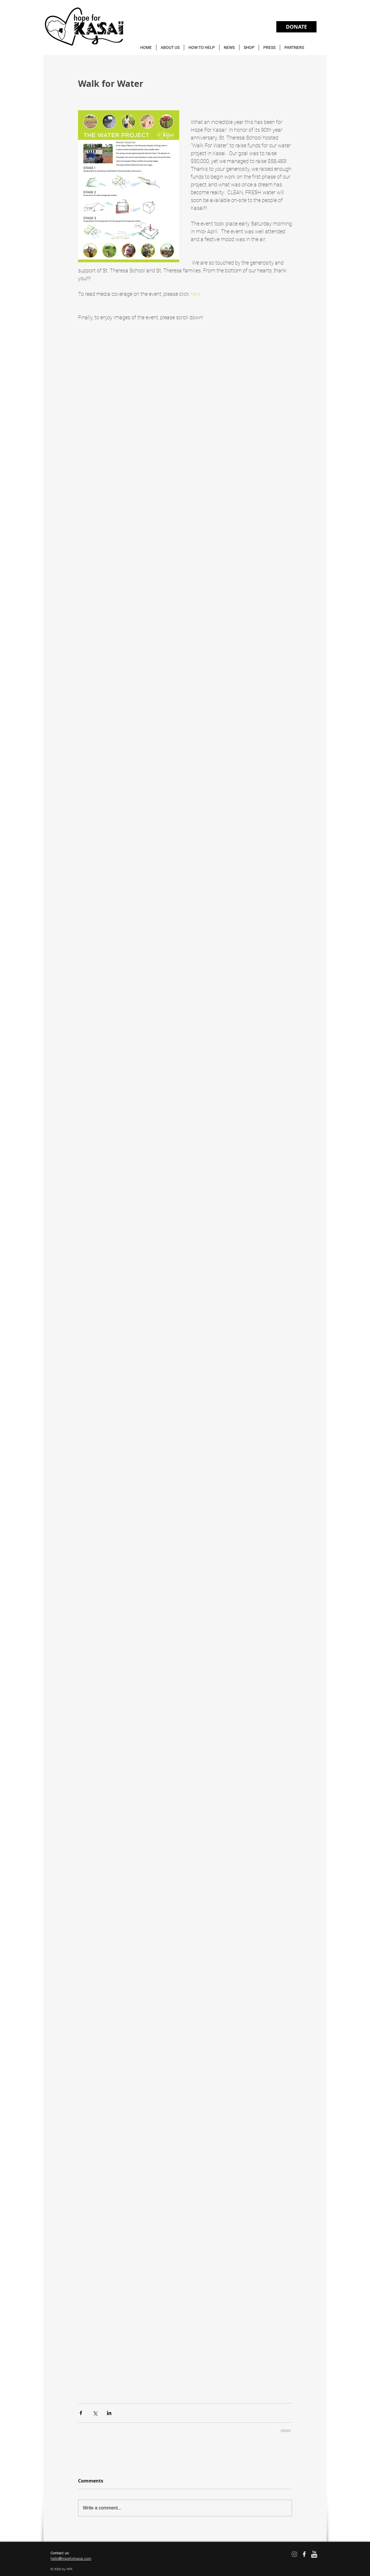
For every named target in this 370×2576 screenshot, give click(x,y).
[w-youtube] (314, 2554)
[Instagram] (294, 2554)
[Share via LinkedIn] (109, 2413)
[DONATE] (296, 26)
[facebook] (304, 2554)
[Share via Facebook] (81, 2413)
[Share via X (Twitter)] (95, 2413)
